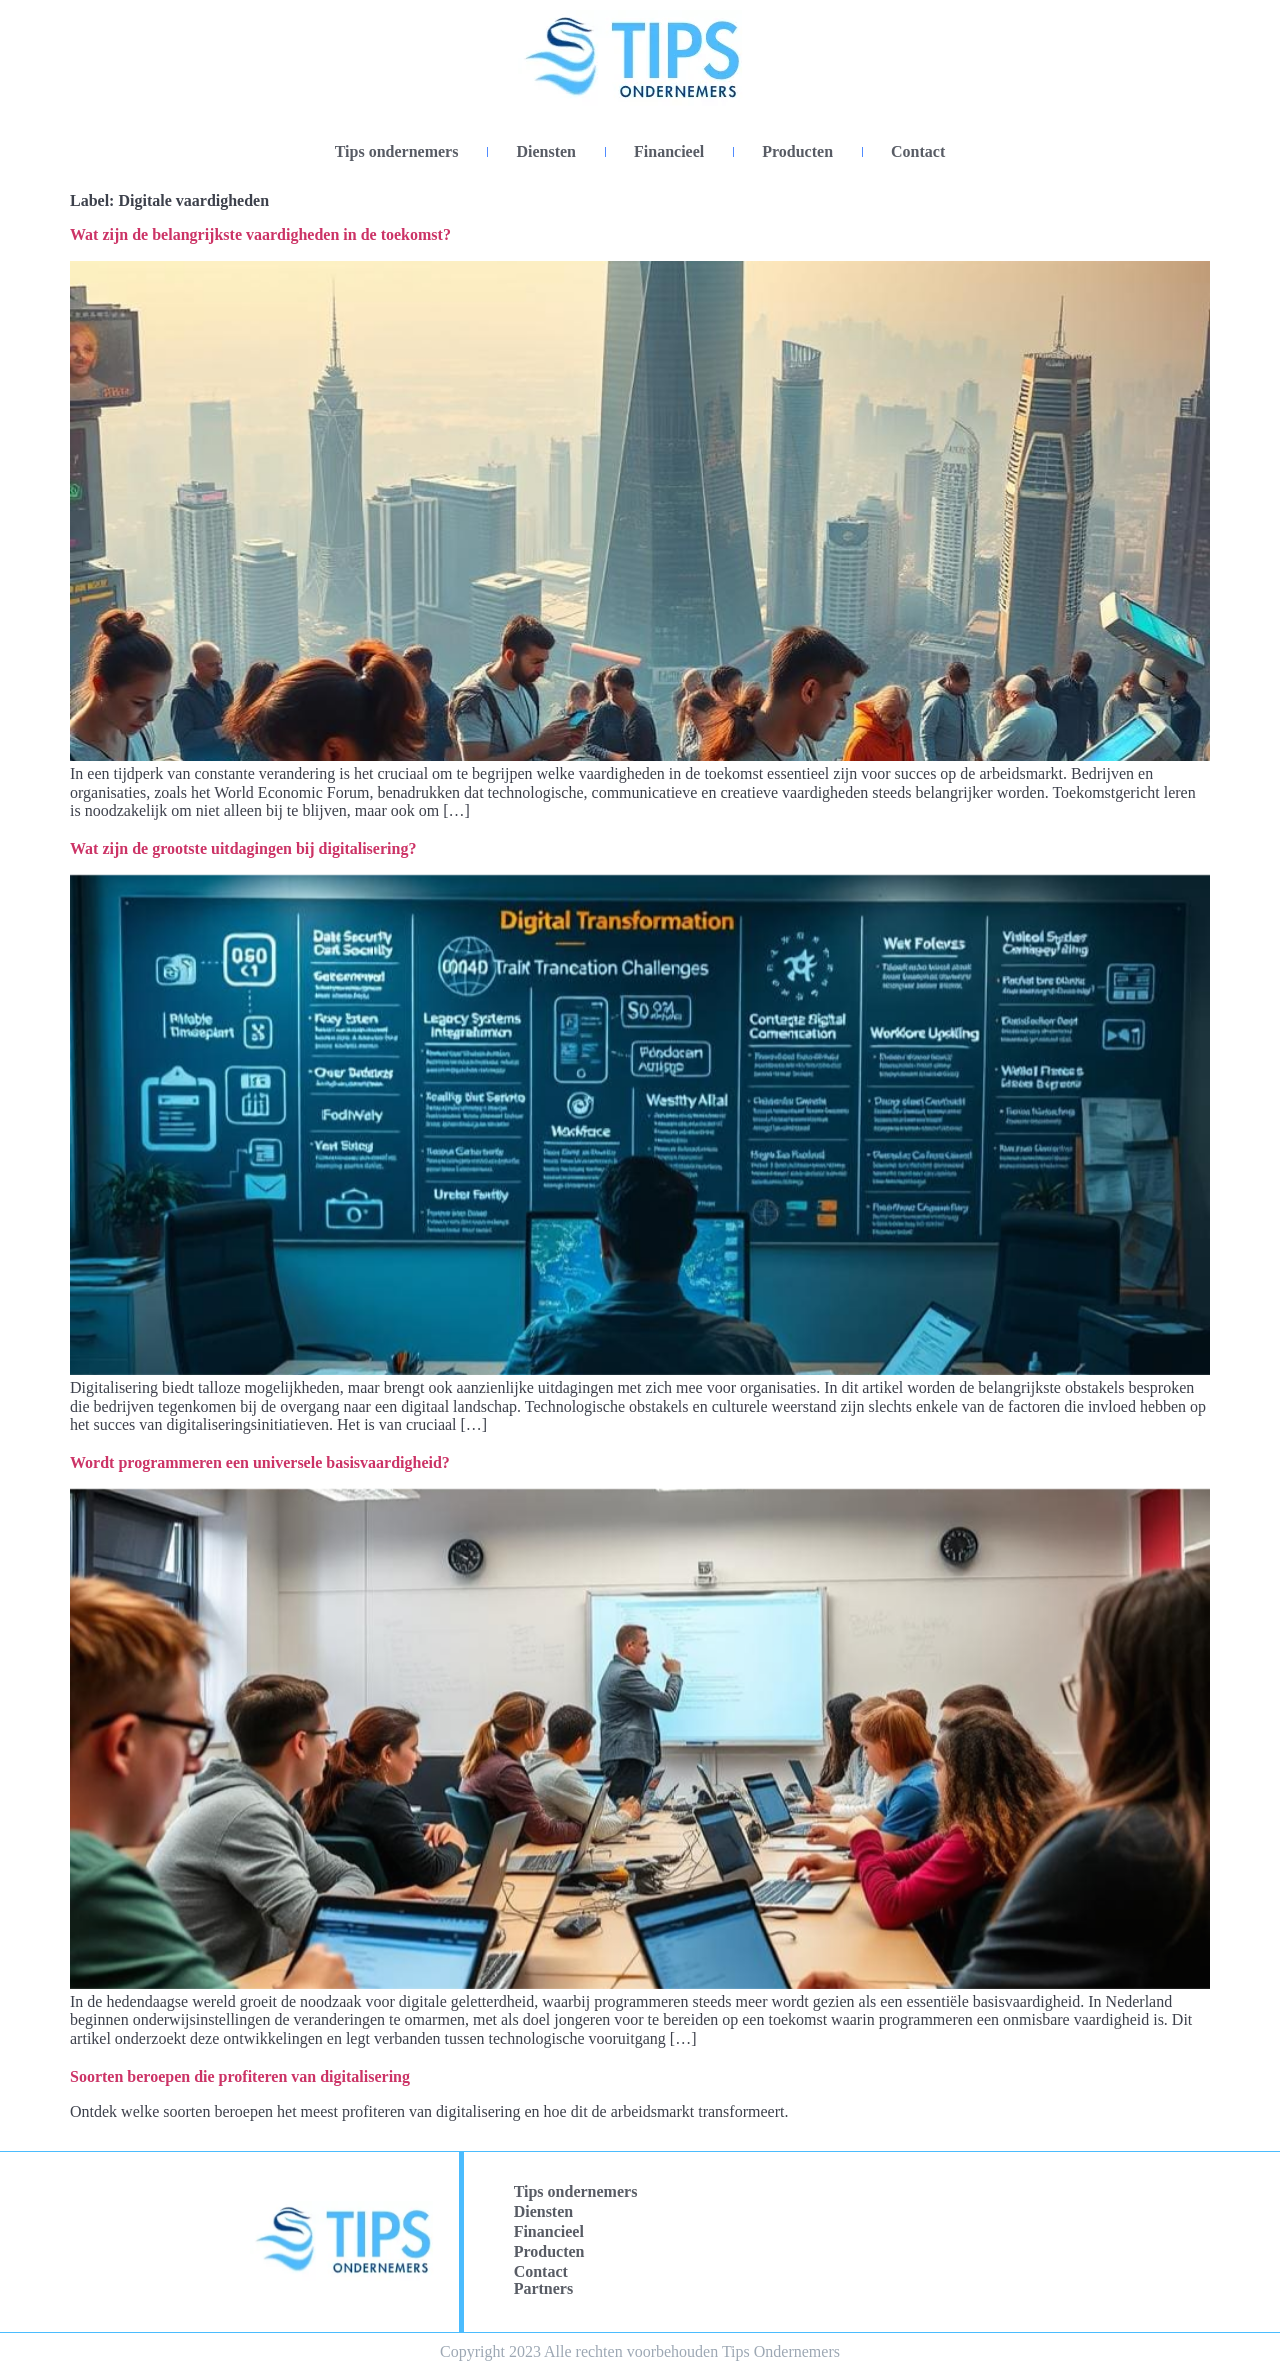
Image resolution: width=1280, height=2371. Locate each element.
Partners (544, 2288)
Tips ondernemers (397, 151)
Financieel (669, 151)
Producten (797, 151)
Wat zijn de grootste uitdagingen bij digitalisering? (243, 848)
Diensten (546, 151)
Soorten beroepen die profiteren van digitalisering (240, 2076)
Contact (918, 151)
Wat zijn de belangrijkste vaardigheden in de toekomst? (260, 234)
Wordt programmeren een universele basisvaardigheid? (260, 1462)
